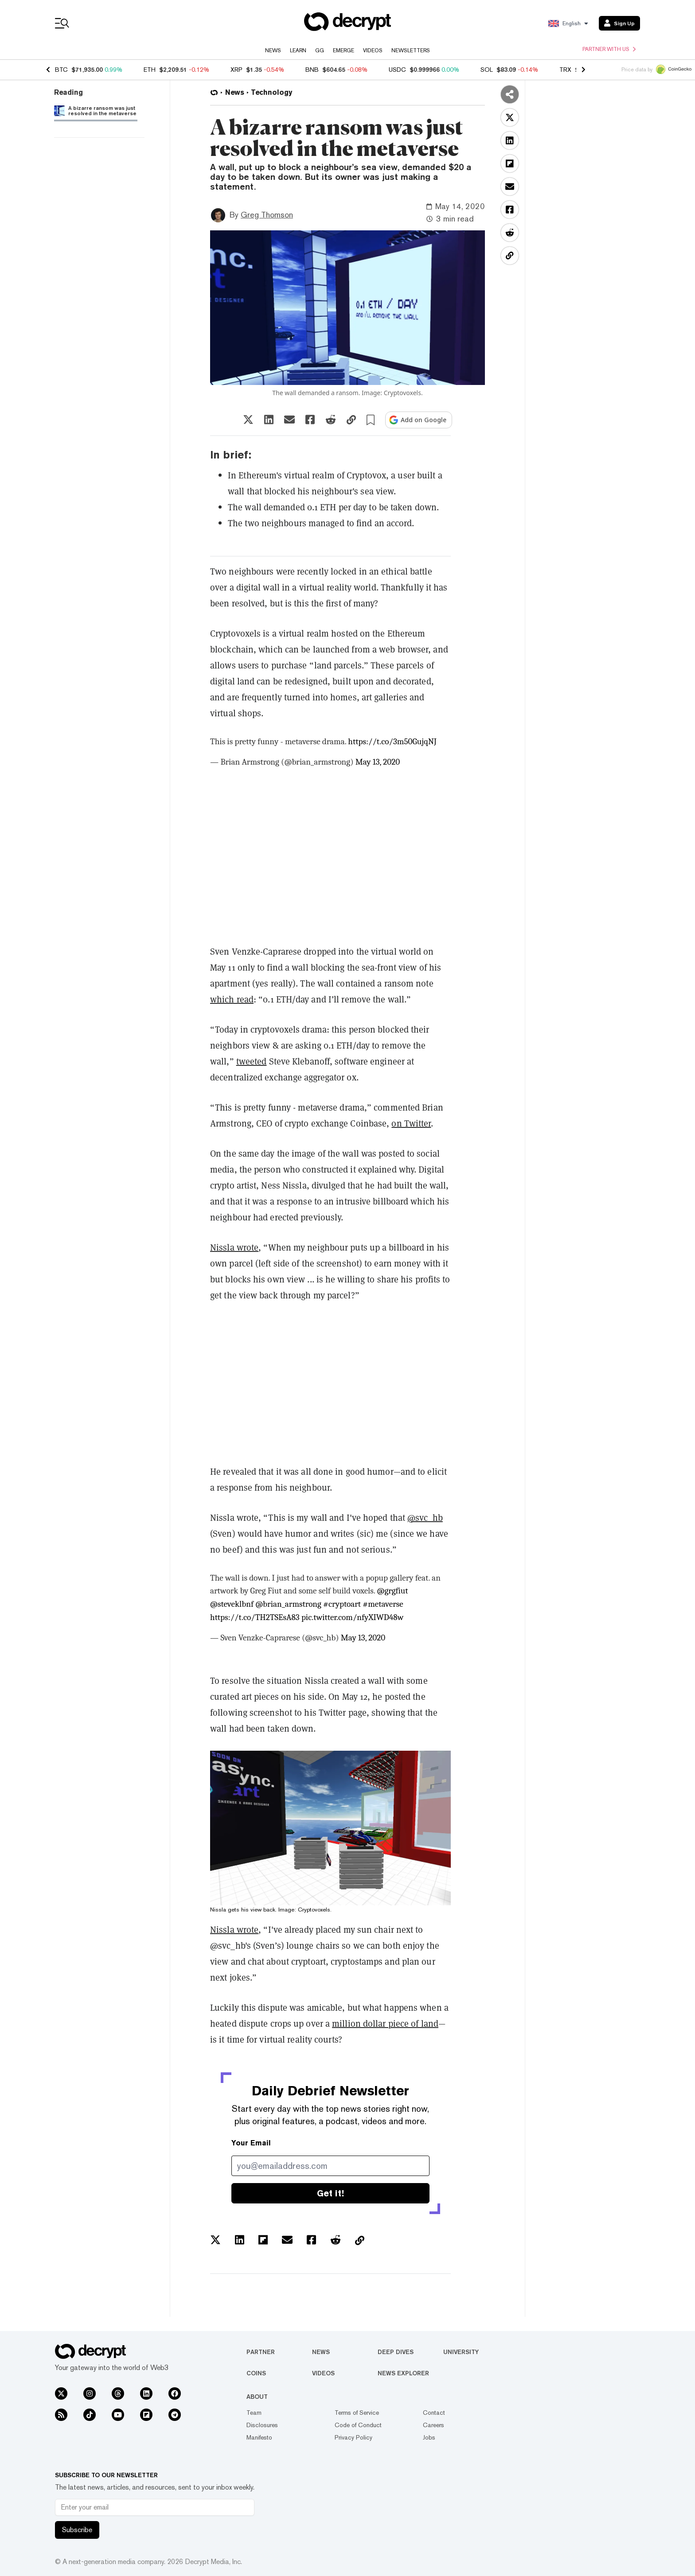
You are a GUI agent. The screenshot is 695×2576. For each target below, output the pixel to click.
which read (232, 999)
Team (254, 2412)
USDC (397, 69)
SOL (486, 69)
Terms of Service (357, 2412)
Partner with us (609, 49)
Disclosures (262, 2424)
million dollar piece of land (385, 2023)
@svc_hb (425, 1517)
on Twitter (411, 1123)
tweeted (251, 1061)
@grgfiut (392, 1591)
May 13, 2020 (377, 762)
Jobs (429, 2437)
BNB (312, 69)
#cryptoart (342, 1604)
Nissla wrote (234, 1247)
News (273, 50)
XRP (236, 69)
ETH (150, 69)
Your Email (251, 2143)
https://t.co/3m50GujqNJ (392, 741)
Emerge (343, 50)
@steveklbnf (232, 1604)
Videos (373, 50)
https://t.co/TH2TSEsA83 (255, 1617)
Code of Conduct (358, 2424)
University (461, 2351)
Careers (433, 2424)
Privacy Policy (353, 2437)
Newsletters (410, 50)
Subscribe (77, 2529)
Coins (256, 2373)
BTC (61, 69)
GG (319, 50)
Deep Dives (396, 2351)
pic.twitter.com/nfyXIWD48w (352, 1617)
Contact (434, 2412)
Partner (260, 2351)
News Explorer (403, 2373)
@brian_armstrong (288, 1604)
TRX (565, 69)
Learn (298, 50)
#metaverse (383, 1604)
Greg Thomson (267, 214)
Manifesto (259, 2437)
